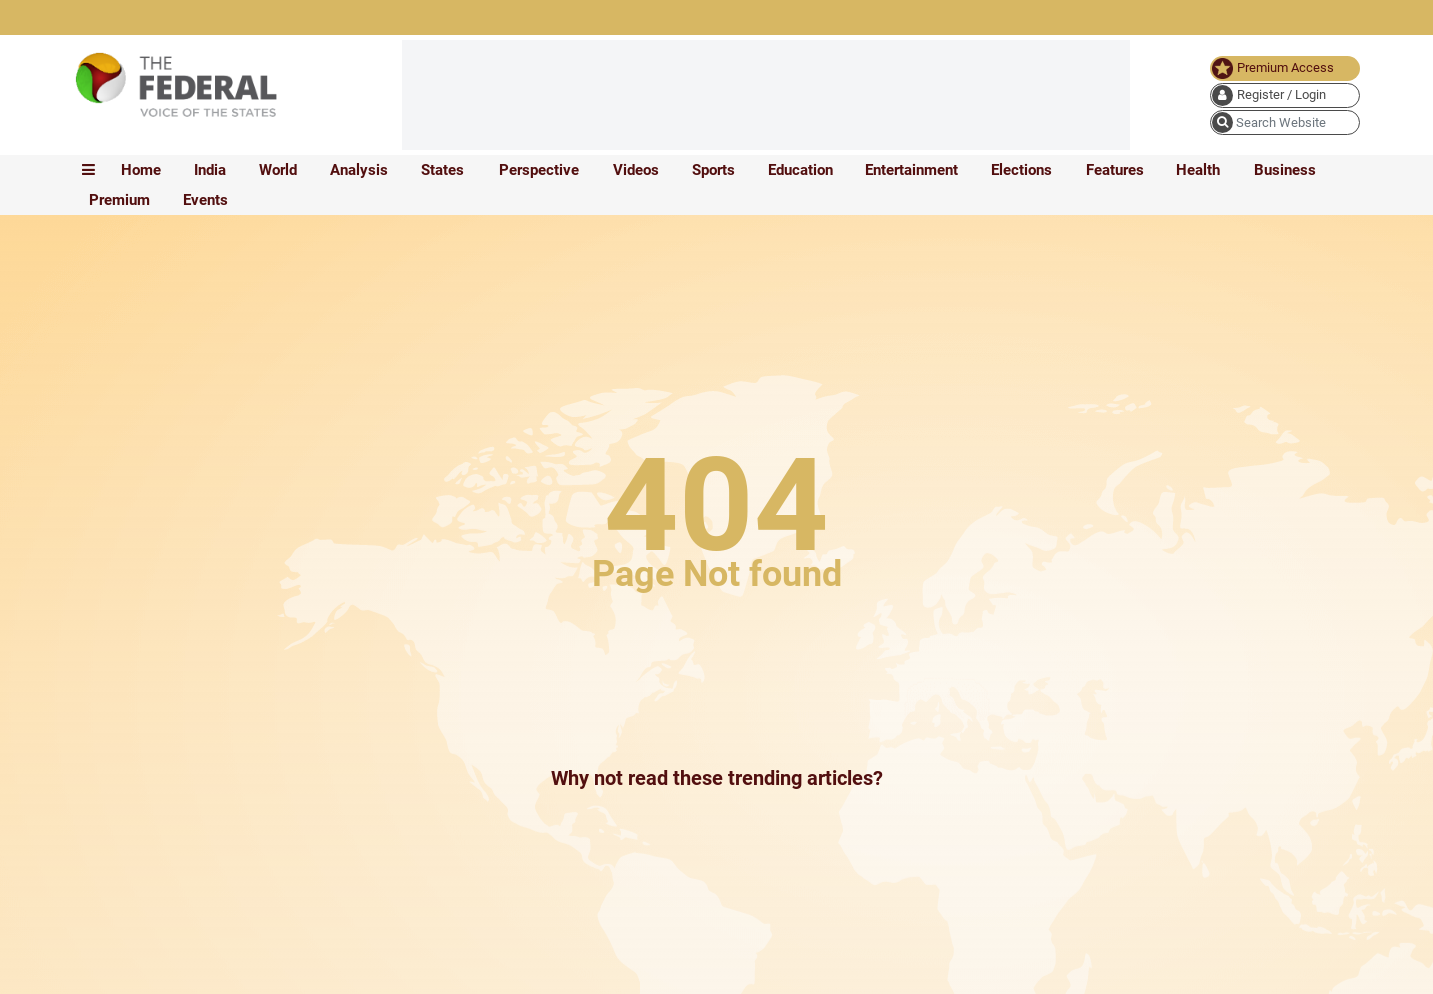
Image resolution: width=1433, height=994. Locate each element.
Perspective (539, 170)
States (442, 170)
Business (1285, 170)
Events (205, 200)
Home (141, 170)
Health (1198, 170)
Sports (713, 170)
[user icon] (1285, 95)
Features (1115, 170)
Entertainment (911, 170)
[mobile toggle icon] (88, 170)
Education (800, 170)
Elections (1021, 170)
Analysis (359, 170)
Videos (636, 170)
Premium (119, 200)
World (278, 170)
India (210, 170)
